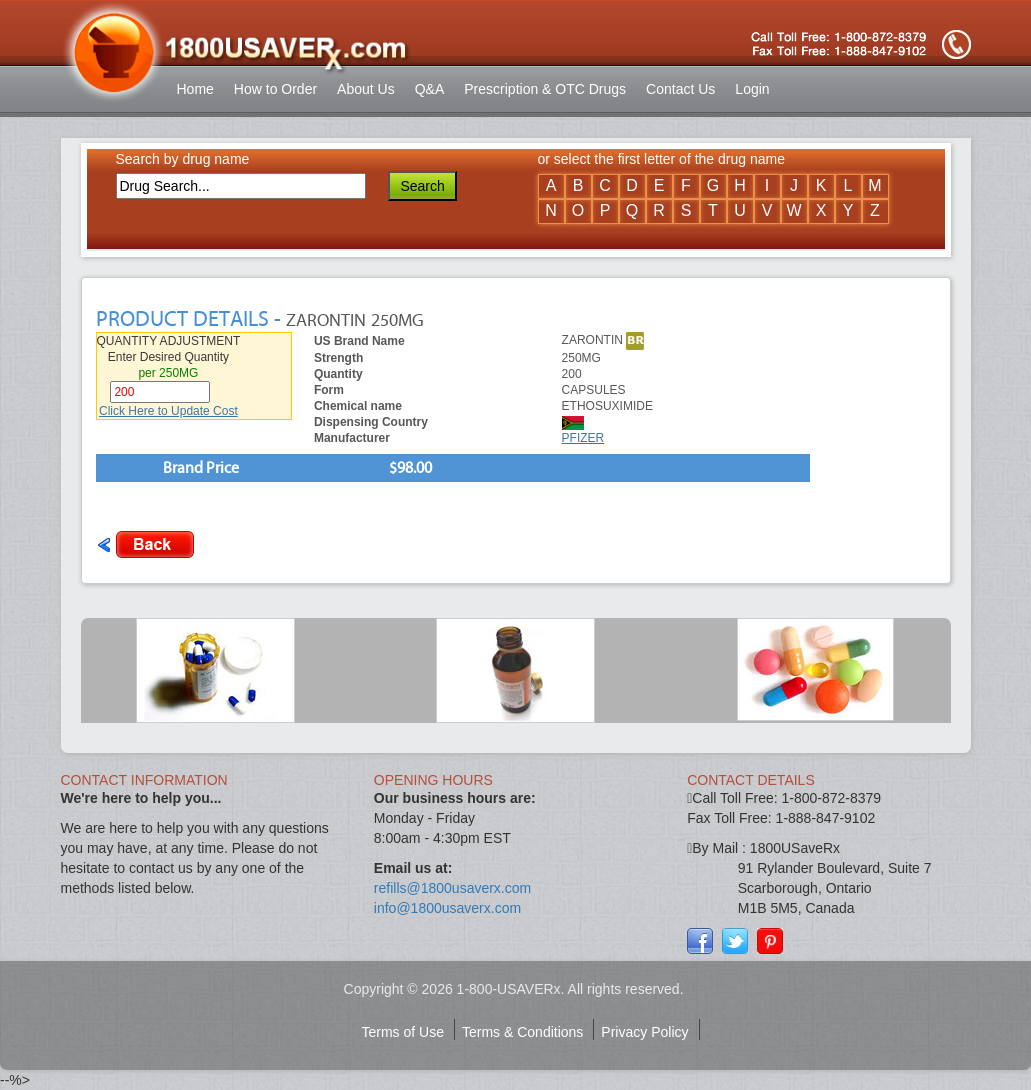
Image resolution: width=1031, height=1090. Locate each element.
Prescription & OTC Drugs (545, 89)
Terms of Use (403, 1032)
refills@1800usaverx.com (452, 888)
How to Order (275, 89)
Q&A (430, 89)
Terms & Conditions (522, 1032)
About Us (366, 89)
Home (195, 89)
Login (752, 89)
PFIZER (583, 438)
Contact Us (680, 89)
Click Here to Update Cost (168, 411)
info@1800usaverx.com (447, 908)
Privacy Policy (644, 1032)
